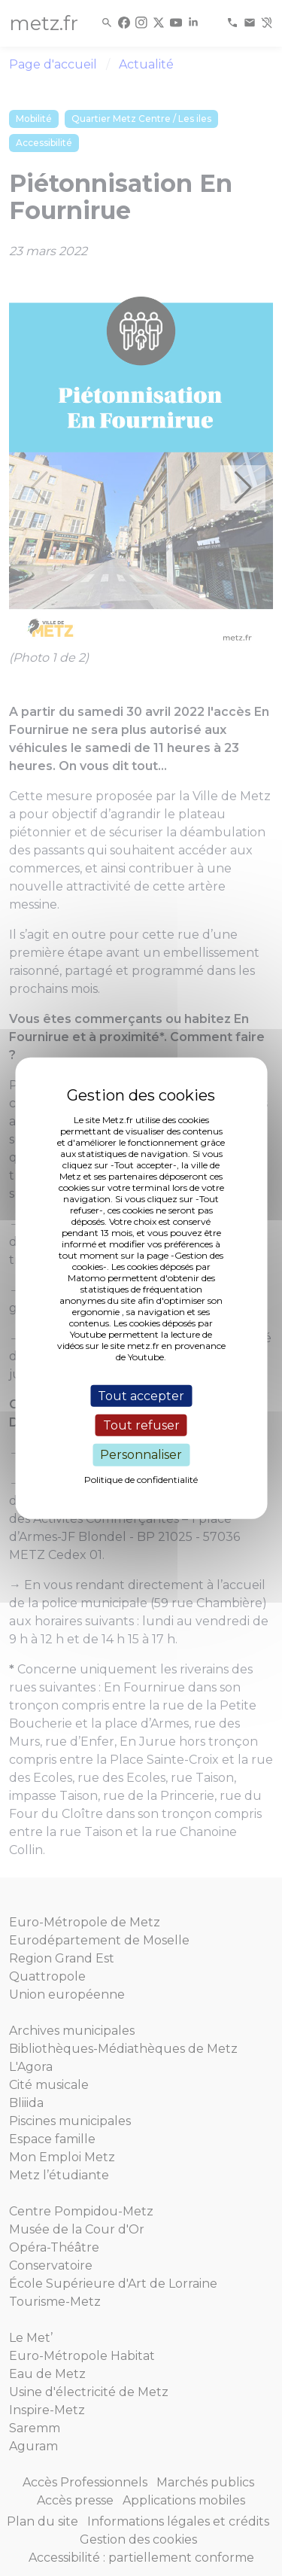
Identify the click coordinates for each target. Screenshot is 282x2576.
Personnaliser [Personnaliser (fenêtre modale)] (141, 1455)
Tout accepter (141, 1396)
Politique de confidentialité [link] (141, 1478)
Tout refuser (141, 1425)
